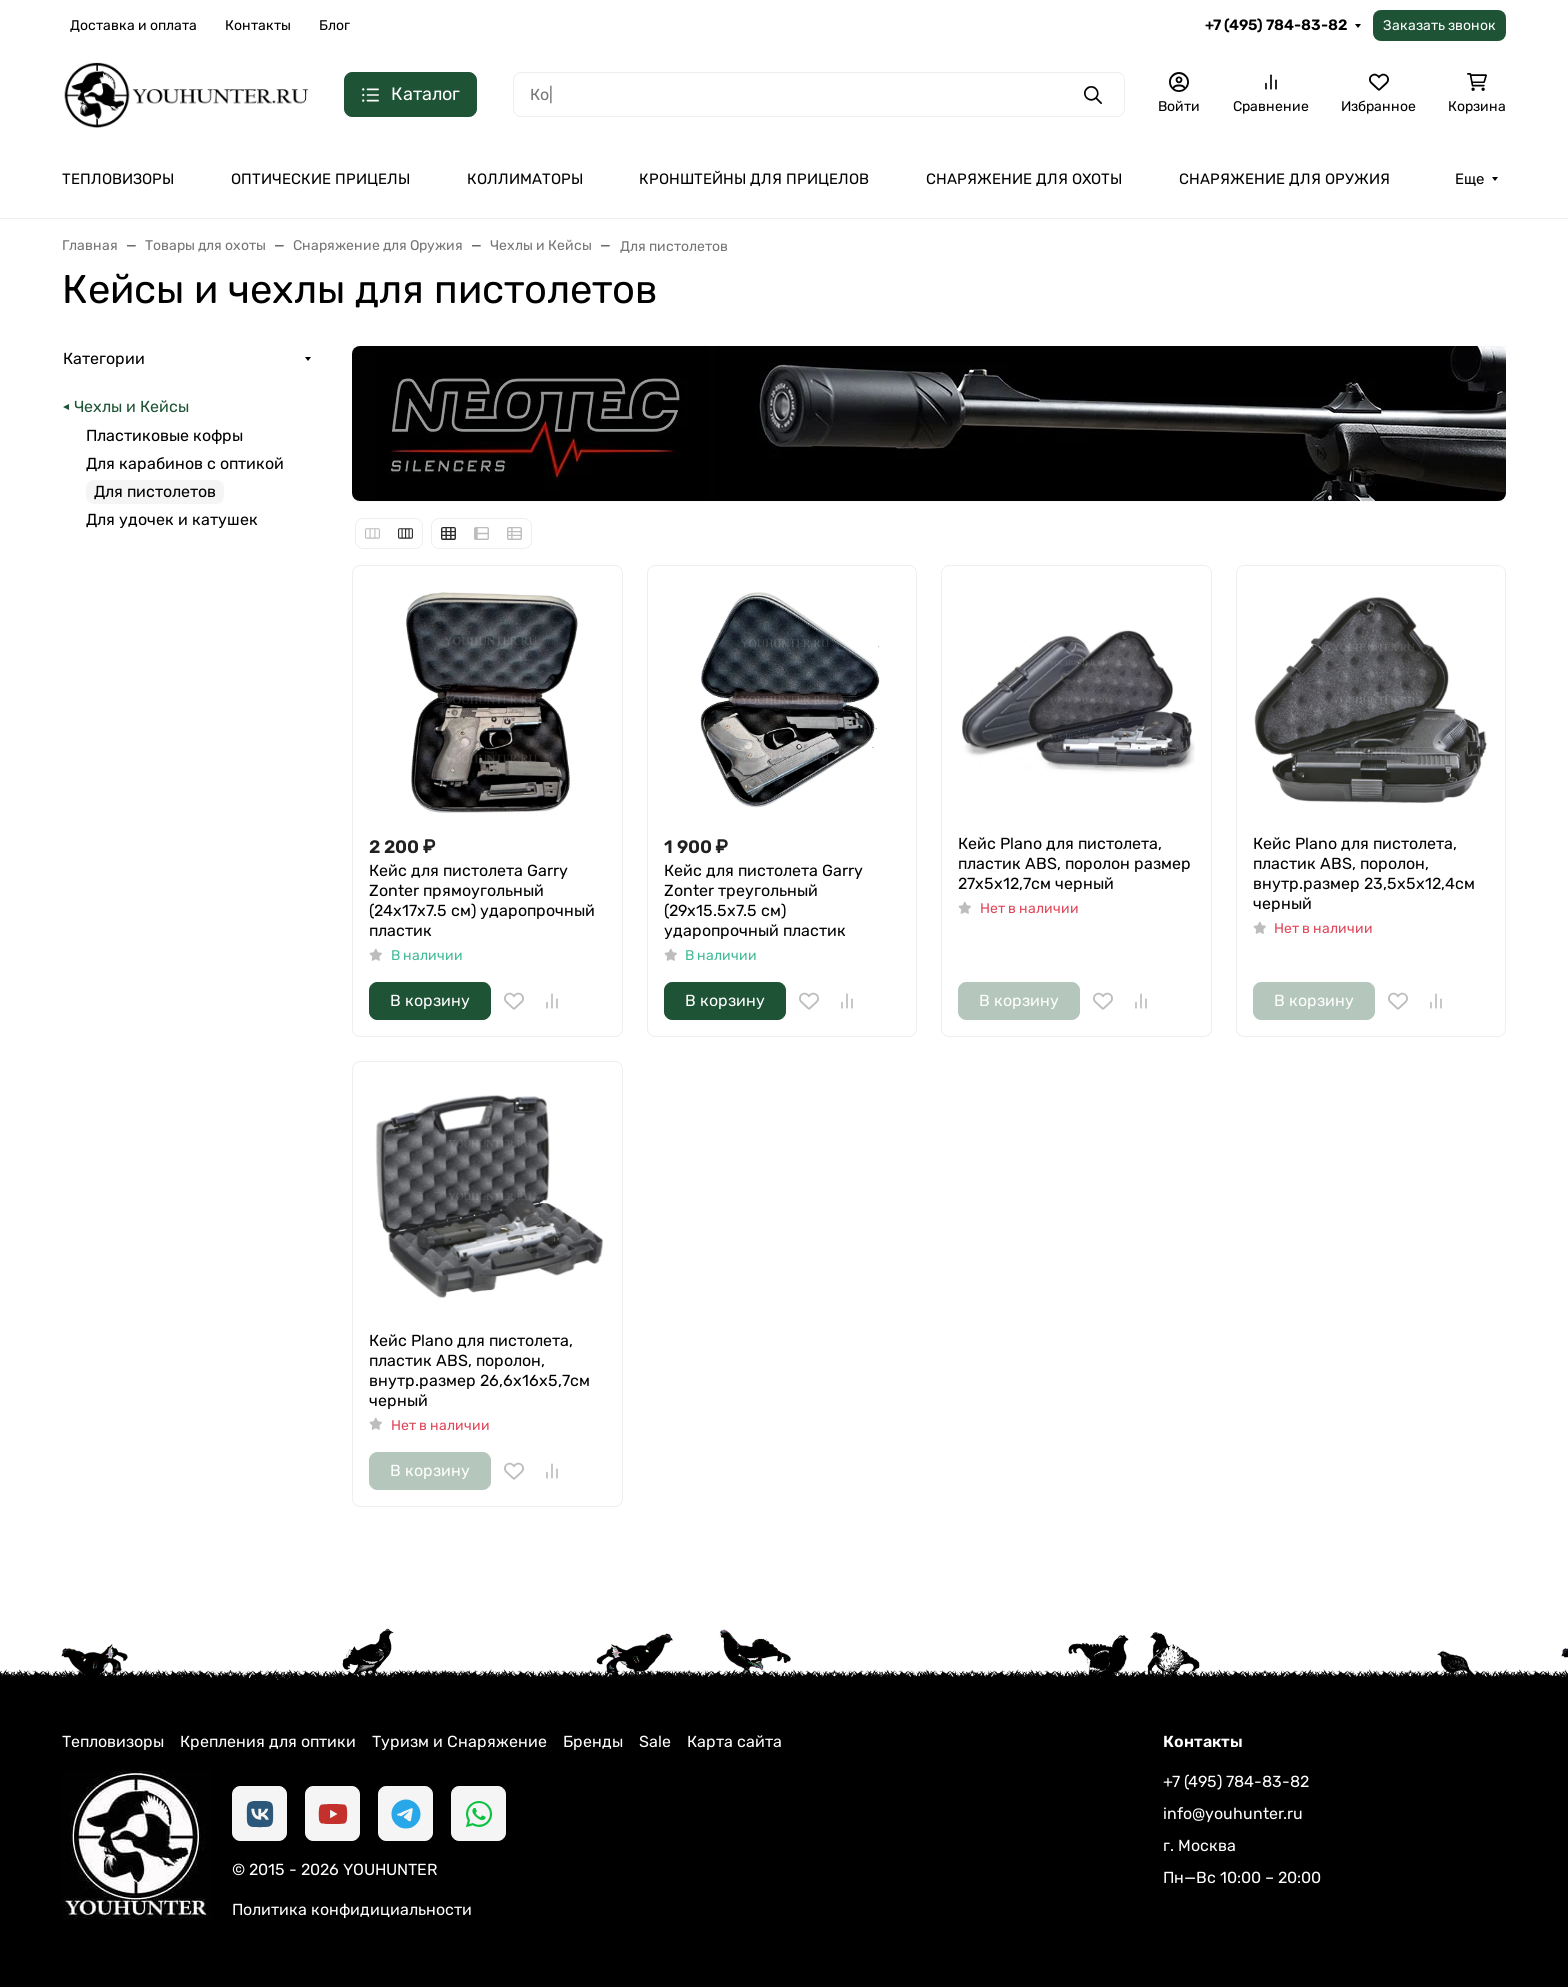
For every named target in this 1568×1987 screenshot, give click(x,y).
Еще (1469, 179)
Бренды (593, 1741)
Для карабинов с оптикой (185, 463)
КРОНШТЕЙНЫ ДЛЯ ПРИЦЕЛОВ (754, 179)
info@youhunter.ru (1233, 1813)
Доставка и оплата (133, 25)
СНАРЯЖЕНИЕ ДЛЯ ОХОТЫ (1024, 179)
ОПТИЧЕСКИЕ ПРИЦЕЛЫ (320, 179)
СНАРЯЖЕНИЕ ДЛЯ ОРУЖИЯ (1284, 179)
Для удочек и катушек (172, 519)
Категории (104, 358)
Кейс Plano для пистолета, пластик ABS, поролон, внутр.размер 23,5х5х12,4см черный (1364, 873)
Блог (334, 25)
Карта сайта (734, 1741)
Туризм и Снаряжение (459, 1741)
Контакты (258, 25)
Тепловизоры (113, 1741)
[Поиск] (819, 94)
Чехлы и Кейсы (131, 406)
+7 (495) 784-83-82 (1276, 25)
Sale (655, 1741)
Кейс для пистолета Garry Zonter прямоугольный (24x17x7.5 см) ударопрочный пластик (482, 900)
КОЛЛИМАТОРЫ (525, 179)
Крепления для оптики (268, 1741)
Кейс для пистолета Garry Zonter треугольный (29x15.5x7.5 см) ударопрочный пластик (763, 900)
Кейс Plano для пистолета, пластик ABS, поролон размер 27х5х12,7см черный (1074, 863)
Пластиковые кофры (164, 435)
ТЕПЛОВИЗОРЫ (118, 179)
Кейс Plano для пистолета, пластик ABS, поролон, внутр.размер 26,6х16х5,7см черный (479, 1370)
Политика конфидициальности (352, 1909)
